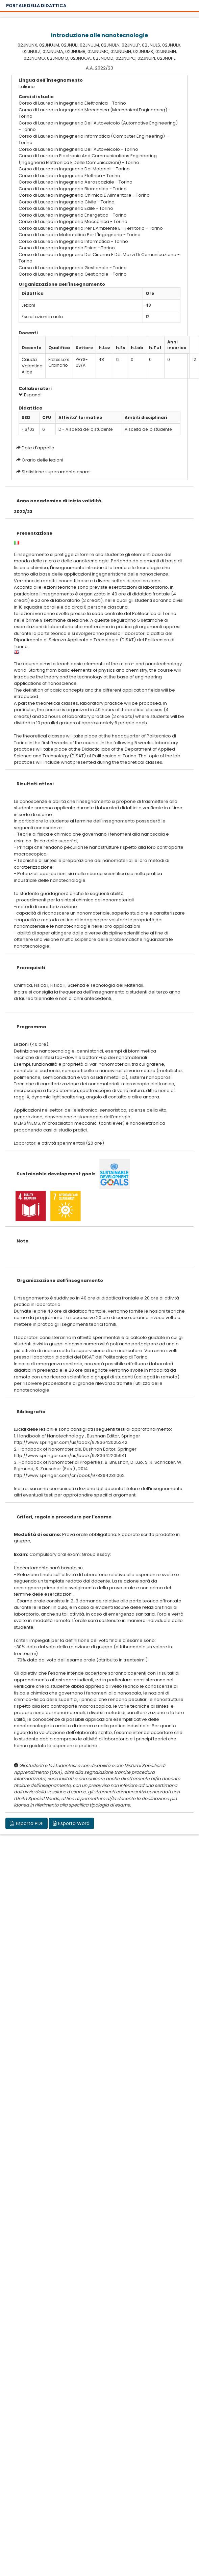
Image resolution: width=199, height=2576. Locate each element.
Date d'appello (38, 448)
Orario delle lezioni (42, 460)
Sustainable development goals (56, 1174)
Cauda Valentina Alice (32, 365)
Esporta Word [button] (71, 1823)
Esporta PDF (26, 1823)
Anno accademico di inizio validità (59, 501)
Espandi (30, 395)
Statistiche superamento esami (56, 472)
